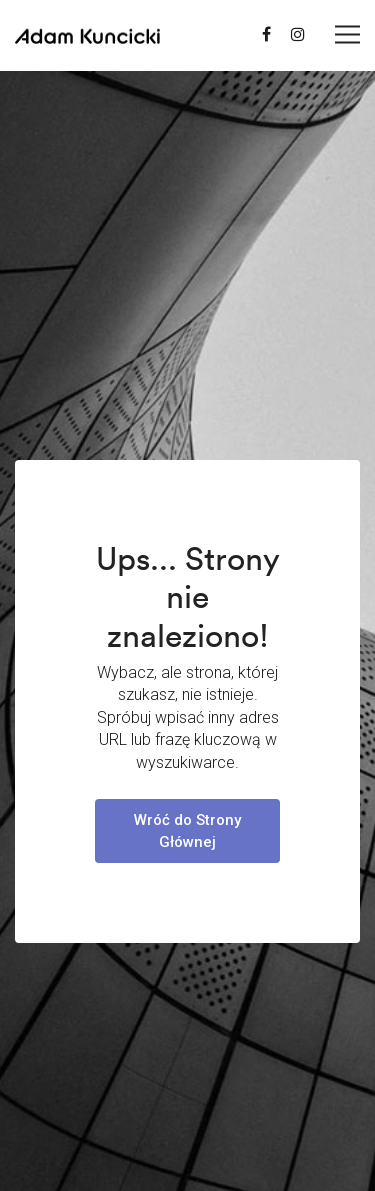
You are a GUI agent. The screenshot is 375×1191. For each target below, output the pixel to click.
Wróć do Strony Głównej (187, 831)
